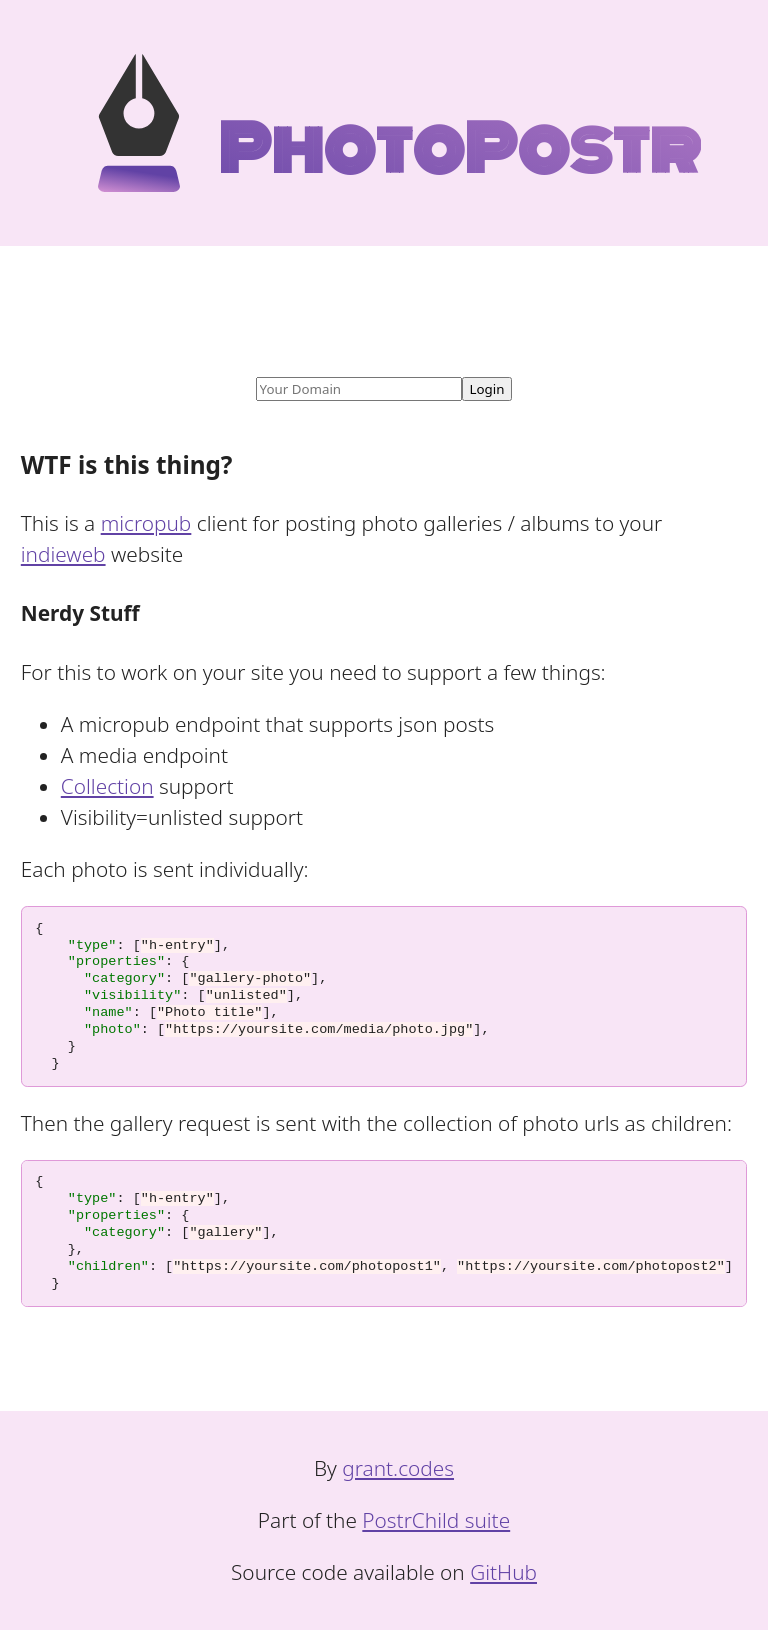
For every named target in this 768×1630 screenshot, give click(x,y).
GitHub (503, 1572)
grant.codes (398, 1468)
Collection (107, 786)
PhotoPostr (399, 149)
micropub (146, 523)
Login (487, 389)
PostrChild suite (436, 1520)
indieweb (63, 554)
